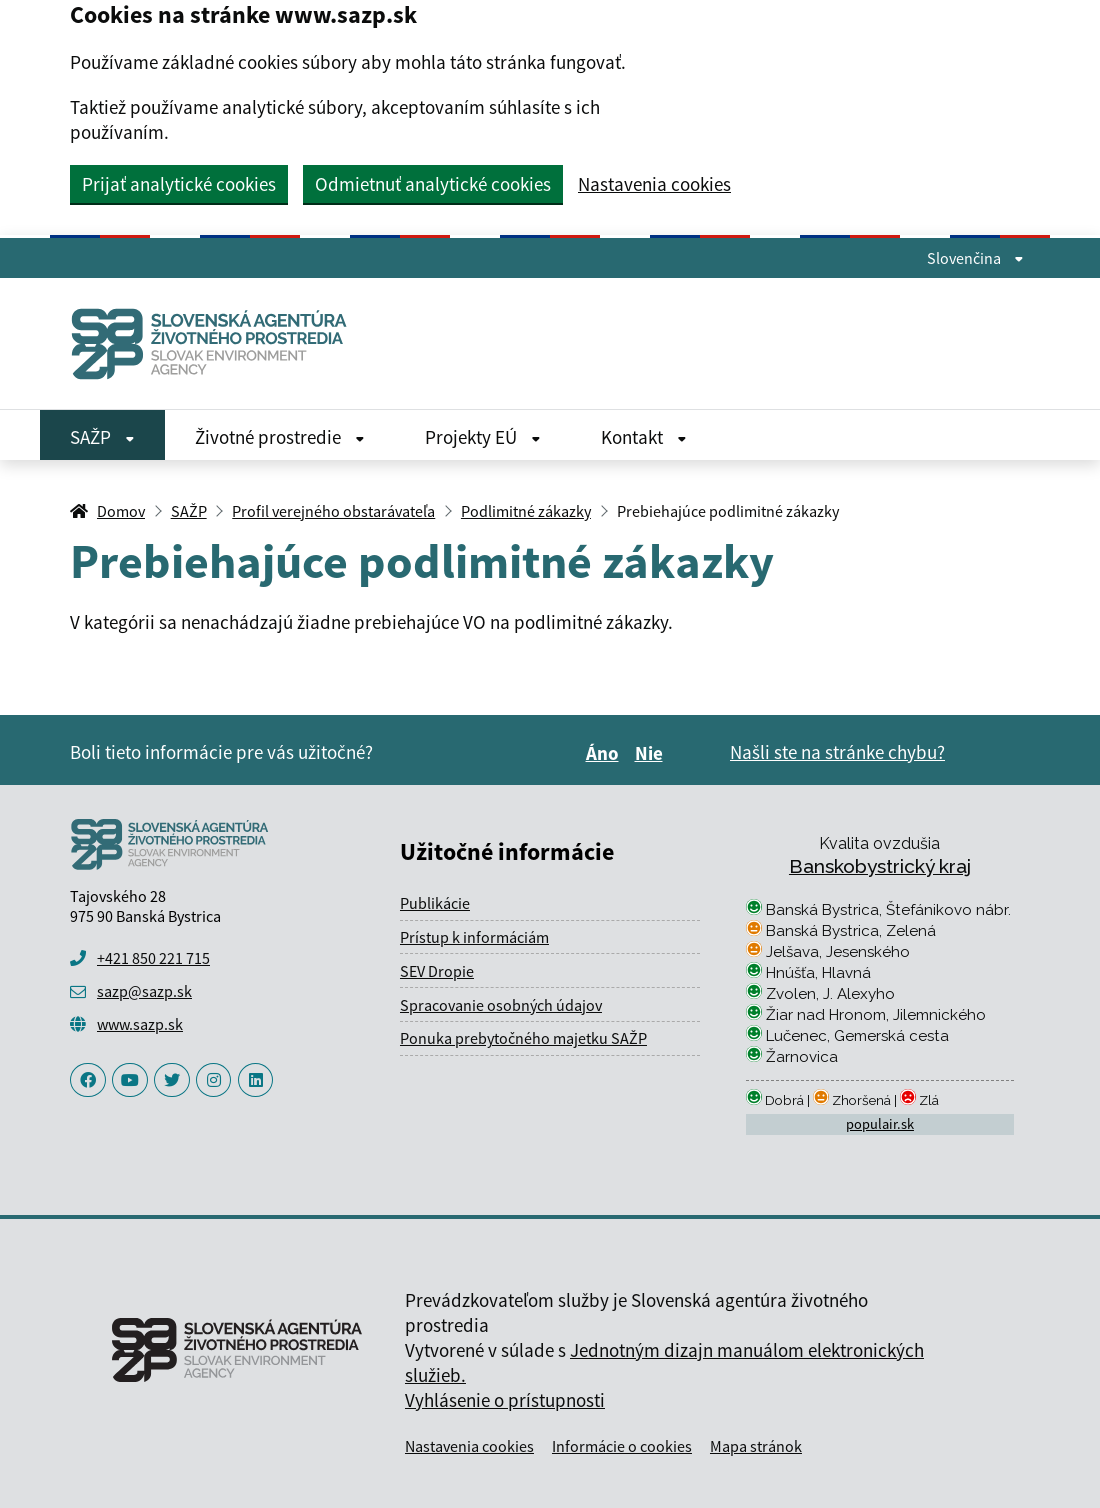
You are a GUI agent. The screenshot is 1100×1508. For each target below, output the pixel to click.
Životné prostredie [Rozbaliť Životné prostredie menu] (280, 437)
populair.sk (880, 1124)
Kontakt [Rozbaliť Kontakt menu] (644, 437)
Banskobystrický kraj (880, 866)
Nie (652, 753)
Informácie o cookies (622, 1446)
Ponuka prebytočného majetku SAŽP (523, 1038)
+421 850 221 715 (153, 958)
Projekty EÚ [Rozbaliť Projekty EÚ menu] (483, 437)
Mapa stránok (756, 1446)
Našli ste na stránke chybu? (837, 752)
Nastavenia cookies (654, 184)
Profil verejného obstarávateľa (333, 511)
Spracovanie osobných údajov (501, 1005)
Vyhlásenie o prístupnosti (505, 1400)
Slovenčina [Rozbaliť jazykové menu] (975, 258)
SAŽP (189, 511)
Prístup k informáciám (474, 937)
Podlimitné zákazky (526, 511)
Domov (121, 511)
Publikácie (435, 903)
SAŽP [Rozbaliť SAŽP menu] (102, 437)
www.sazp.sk (140, 1024)
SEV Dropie (437, 971)
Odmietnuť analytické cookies (433, 184)
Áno (605, 753)
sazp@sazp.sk (144, 991)
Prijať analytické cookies (179, 184)
